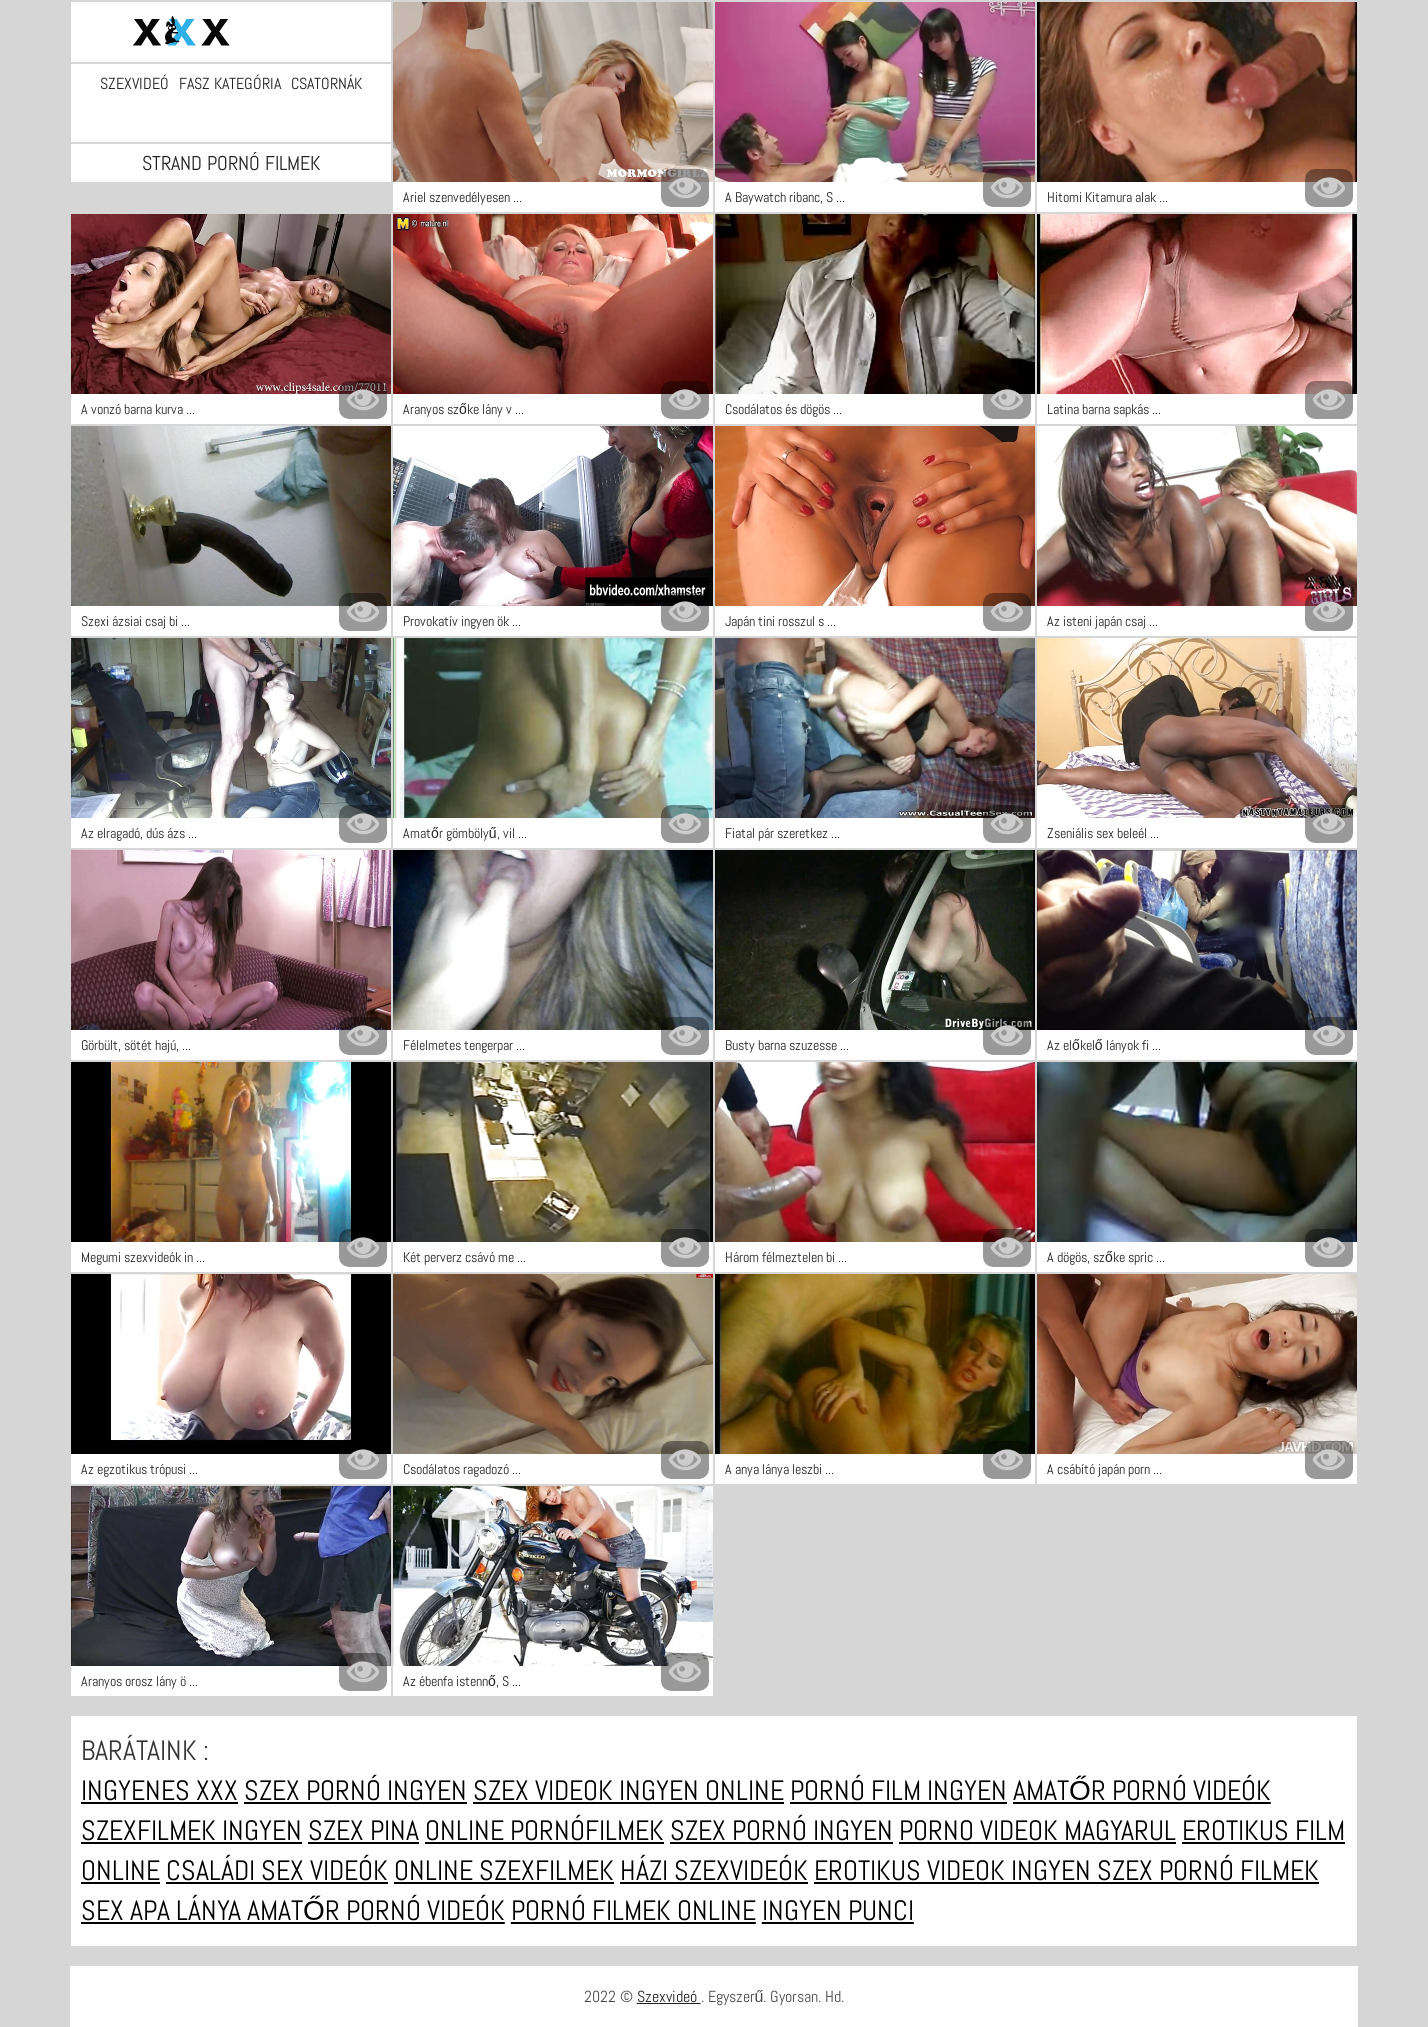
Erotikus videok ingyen (955, 1870)
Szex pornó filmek (1208, 1870)
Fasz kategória (230, 84)
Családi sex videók (277, 1870)
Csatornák (326, 84)
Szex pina (363, 1830)
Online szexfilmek (504, 1870)
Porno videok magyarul (1037, 1830)
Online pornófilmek (544, 1830)
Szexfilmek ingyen (191, 1830)
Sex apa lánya (164, 1910)
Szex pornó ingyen (355, 1790)
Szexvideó (134, 84)
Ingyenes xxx (159, 1790)
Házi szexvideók (714, 1870)
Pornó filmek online (633, 1910)
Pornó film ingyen (898, 1790)
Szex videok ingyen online (628, 1790)
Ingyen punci (838, 1910)
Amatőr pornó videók (1142, 1790)
